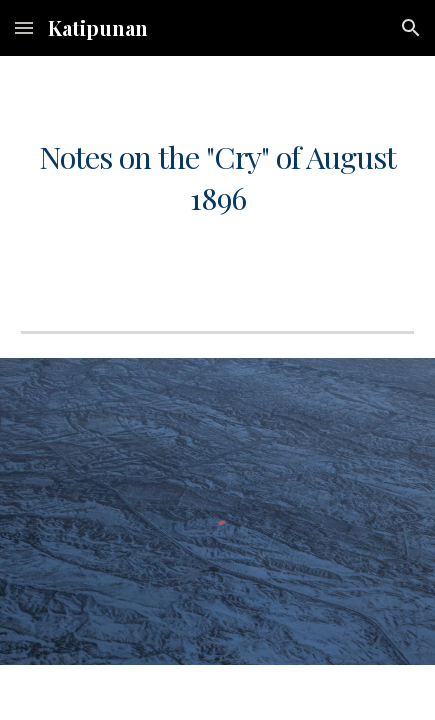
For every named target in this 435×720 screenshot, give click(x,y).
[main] (217, 177)
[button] (24, 27)
